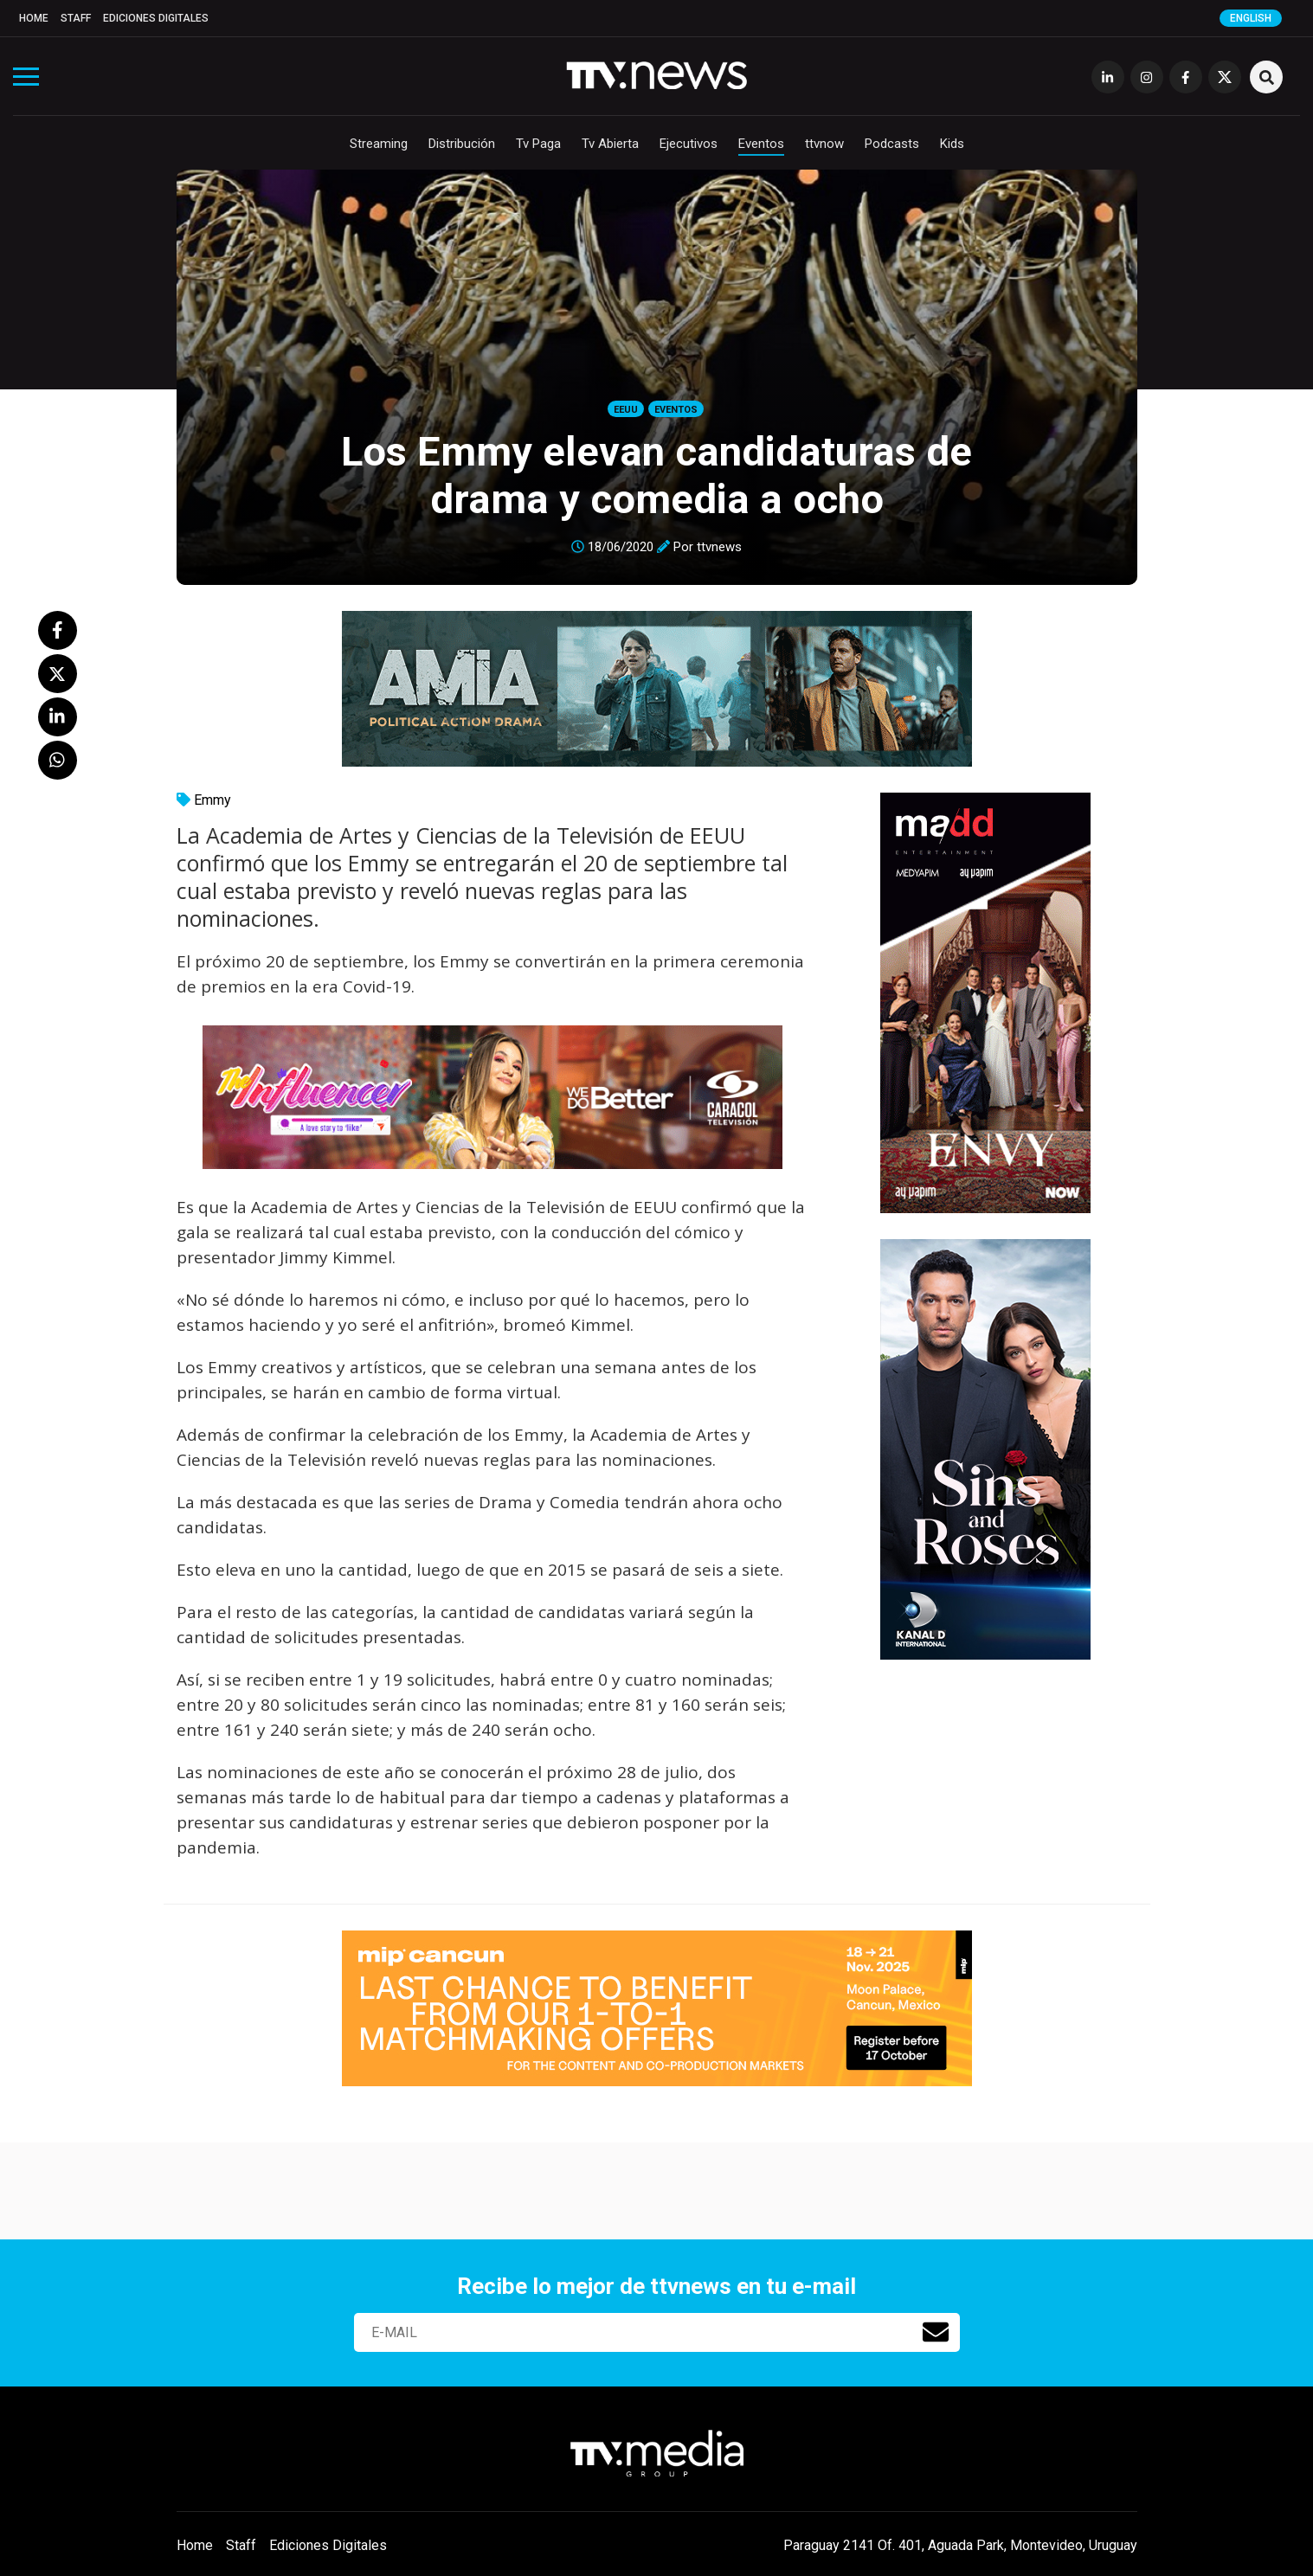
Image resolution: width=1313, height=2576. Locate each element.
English (1250, 18)
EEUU (626, 409)
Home (33, 18)
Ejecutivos (689, 143)
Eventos (761, 143)
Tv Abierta (610, 143)
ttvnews (719, 547)
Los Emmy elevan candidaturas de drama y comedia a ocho (656, 475)
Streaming (379, 143)
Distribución (461, 143)
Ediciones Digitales (156, 18)
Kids (952, 143)
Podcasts (892, 143)
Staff (76, 18)
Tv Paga (538, 143)
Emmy (212, 800)
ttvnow (824, 143)
